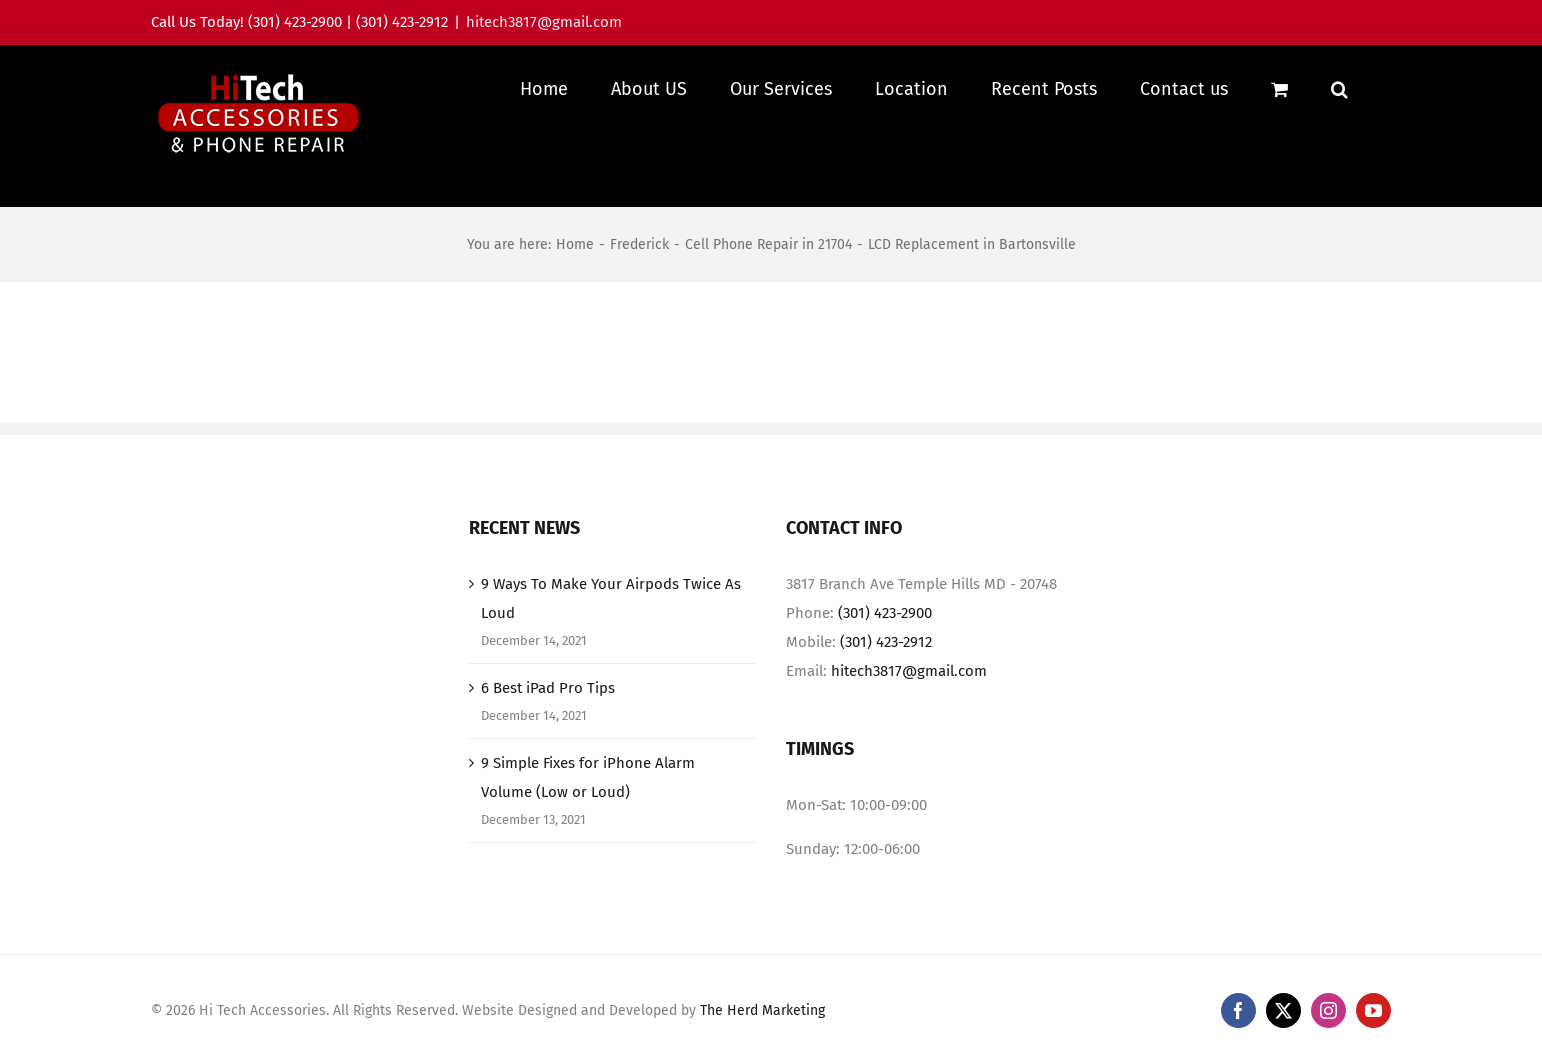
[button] (1339, 88)
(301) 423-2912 (886, 642)
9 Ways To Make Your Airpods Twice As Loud (611, 598)
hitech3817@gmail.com (544, 22)
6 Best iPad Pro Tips (548, 688)
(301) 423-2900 (885, 613)
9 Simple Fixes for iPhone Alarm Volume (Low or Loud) (588, 777)
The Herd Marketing (762, 1010)
